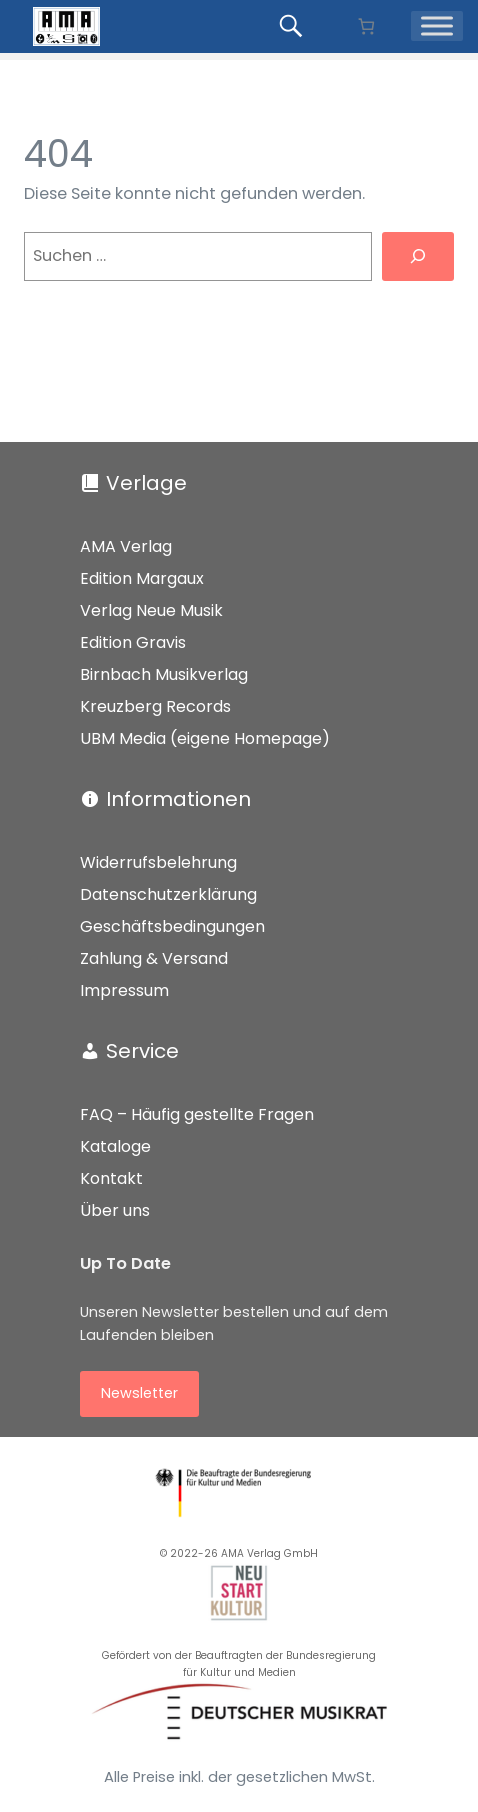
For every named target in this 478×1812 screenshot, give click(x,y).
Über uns (115, 1210)
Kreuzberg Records (155, 706)
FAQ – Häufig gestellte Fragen (197, 1114)
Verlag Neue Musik (151, 610)
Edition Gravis (133, 642)
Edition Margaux (142, 578)
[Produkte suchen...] (294, 26)
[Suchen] (418, 257)
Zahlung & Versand (154, 958)
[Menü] (437, 26)
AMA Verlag (126, 546)
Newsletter (139, 1393)
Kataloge (115, 1146)
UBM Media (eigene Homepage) (205, 738)
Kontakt (111, 1178)
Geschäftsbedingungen (172, 926)
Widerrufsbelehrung (158, 862)
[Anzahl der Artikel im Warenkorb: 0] (366, 26)
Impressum (124, 990)
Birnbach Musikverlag (164, 674)
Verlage (146, 483)
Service (142, 1051)
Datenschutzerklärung (168, 894)
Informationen (178, 799)
